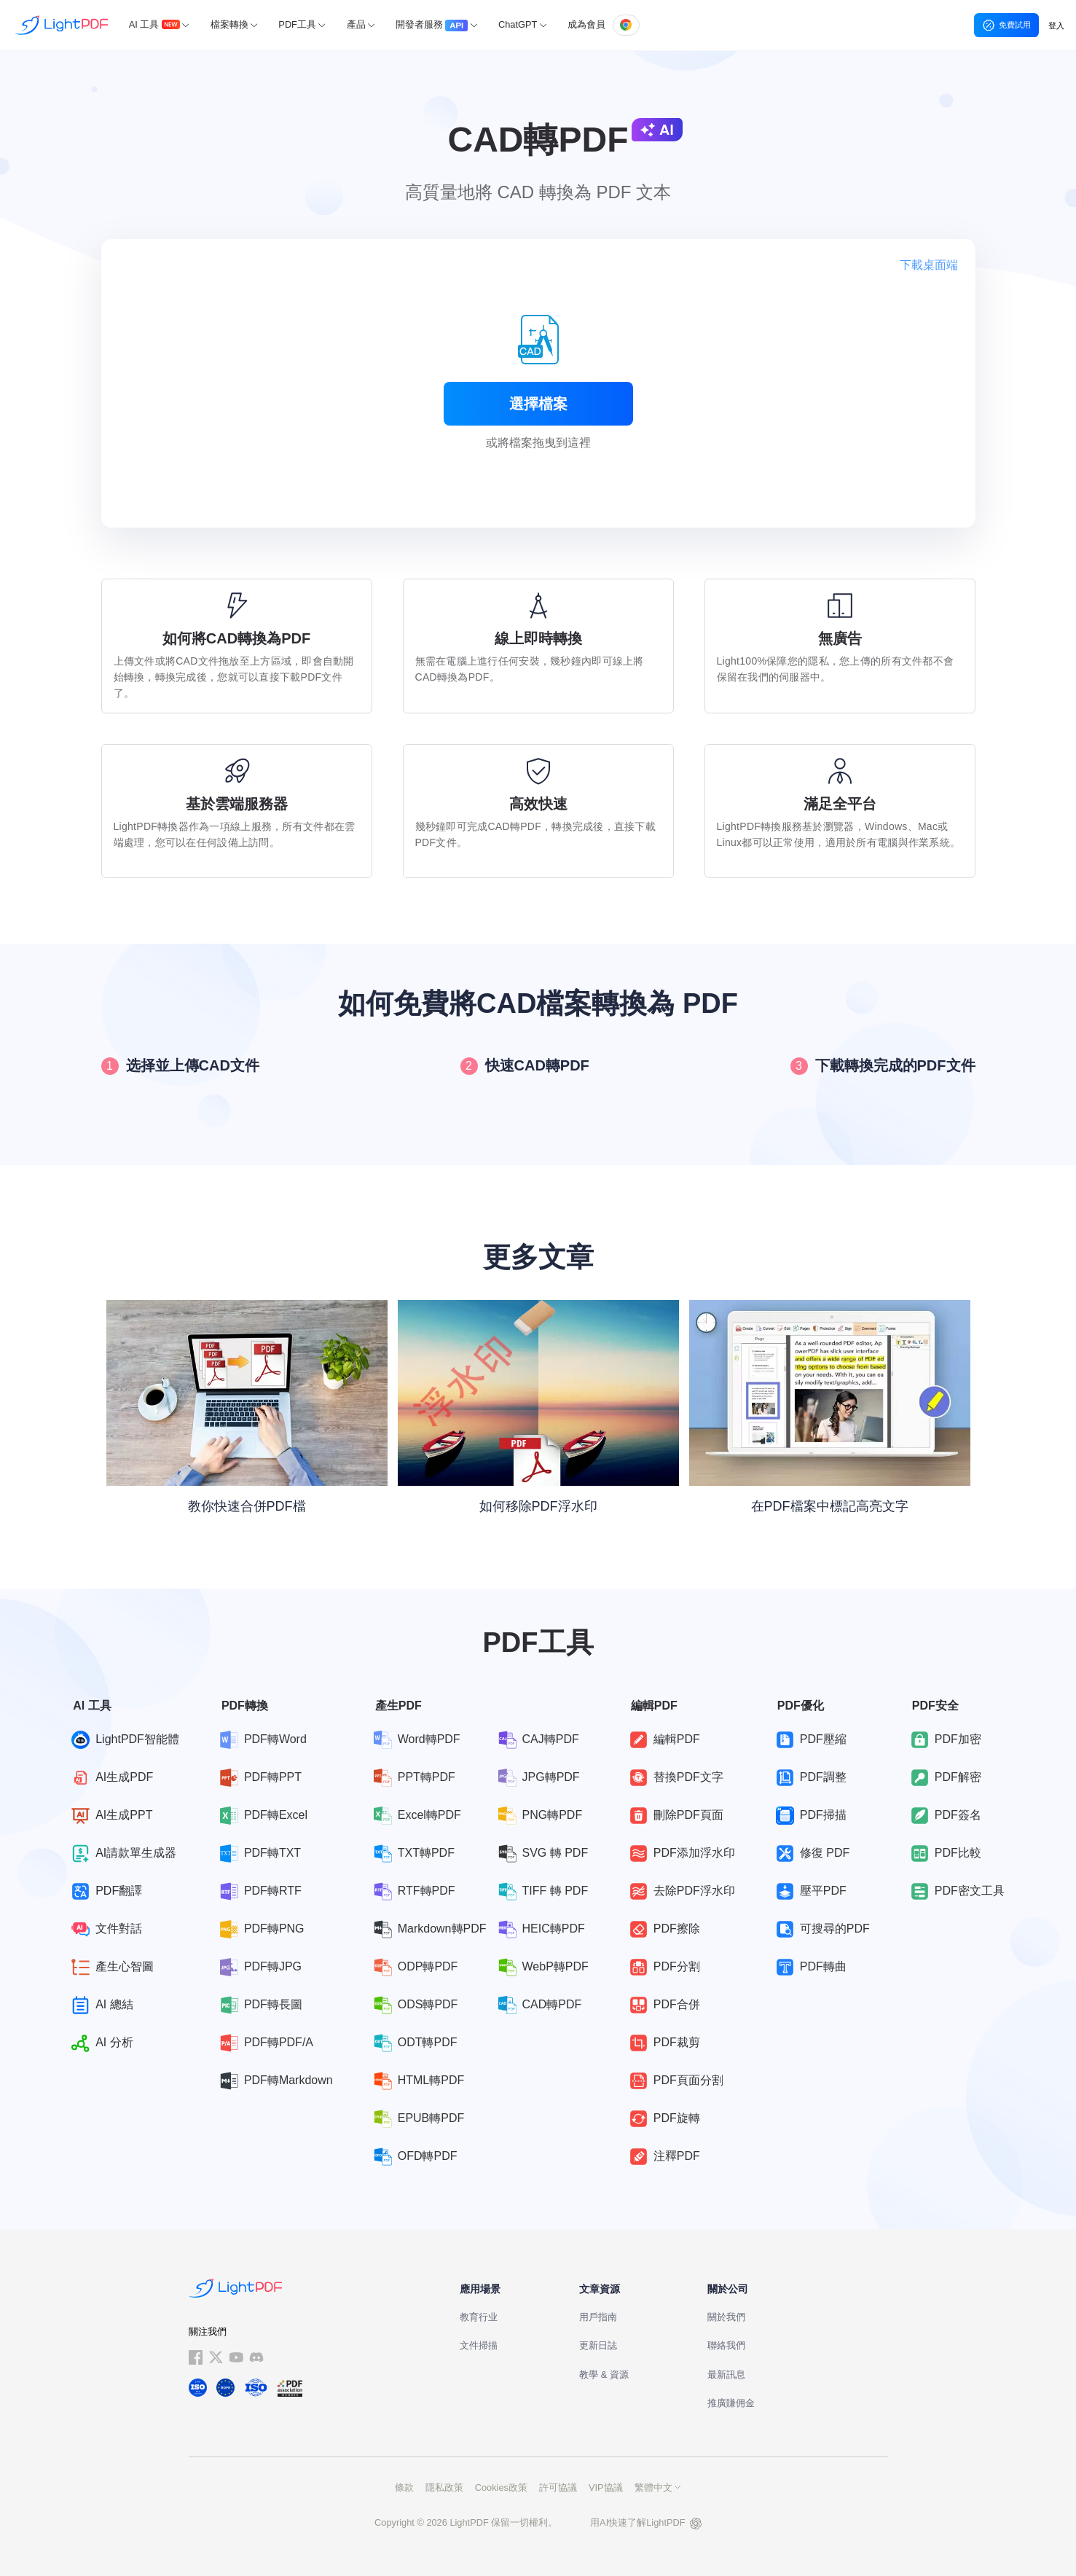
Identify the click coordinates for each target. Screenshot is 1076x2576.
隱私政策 (444, 2487)
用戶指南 (598, 2316)
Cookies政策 (501, 2487)
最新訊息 (726, 2374)
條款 (404, 2487)
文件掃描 (479, 2345)
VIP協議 (606, 2487)
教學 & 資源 (604, 2374)
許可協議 (558, 2487)
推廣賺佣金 (731, 2402)
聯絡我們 (726, 2345)
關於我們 (726, 2316)
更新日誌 (598, 2345)
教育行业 (479, 2316)
